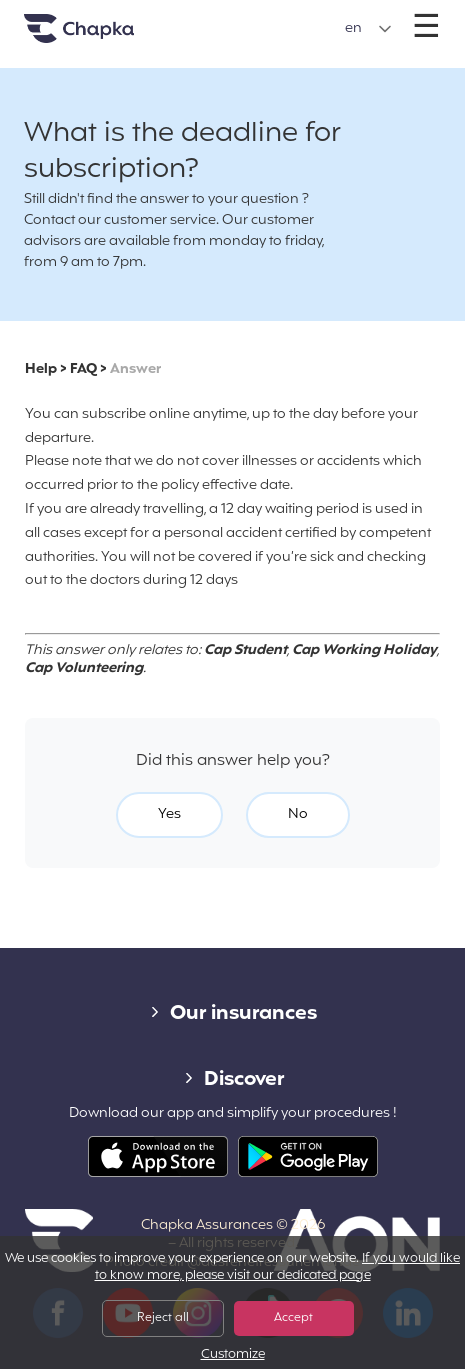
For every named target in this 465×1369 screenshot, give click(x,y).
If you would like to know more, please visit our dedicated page (278, 1267)
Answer (135, 369)
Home (104, 36)
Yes (169, 814)
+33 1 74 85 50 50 (231, 18)
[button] (368, 29)
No (298, 814)
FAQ (83, 369)
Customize (233, 1355)
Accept (293, 1318)
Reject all (163, 1318)
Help (41, 369)
